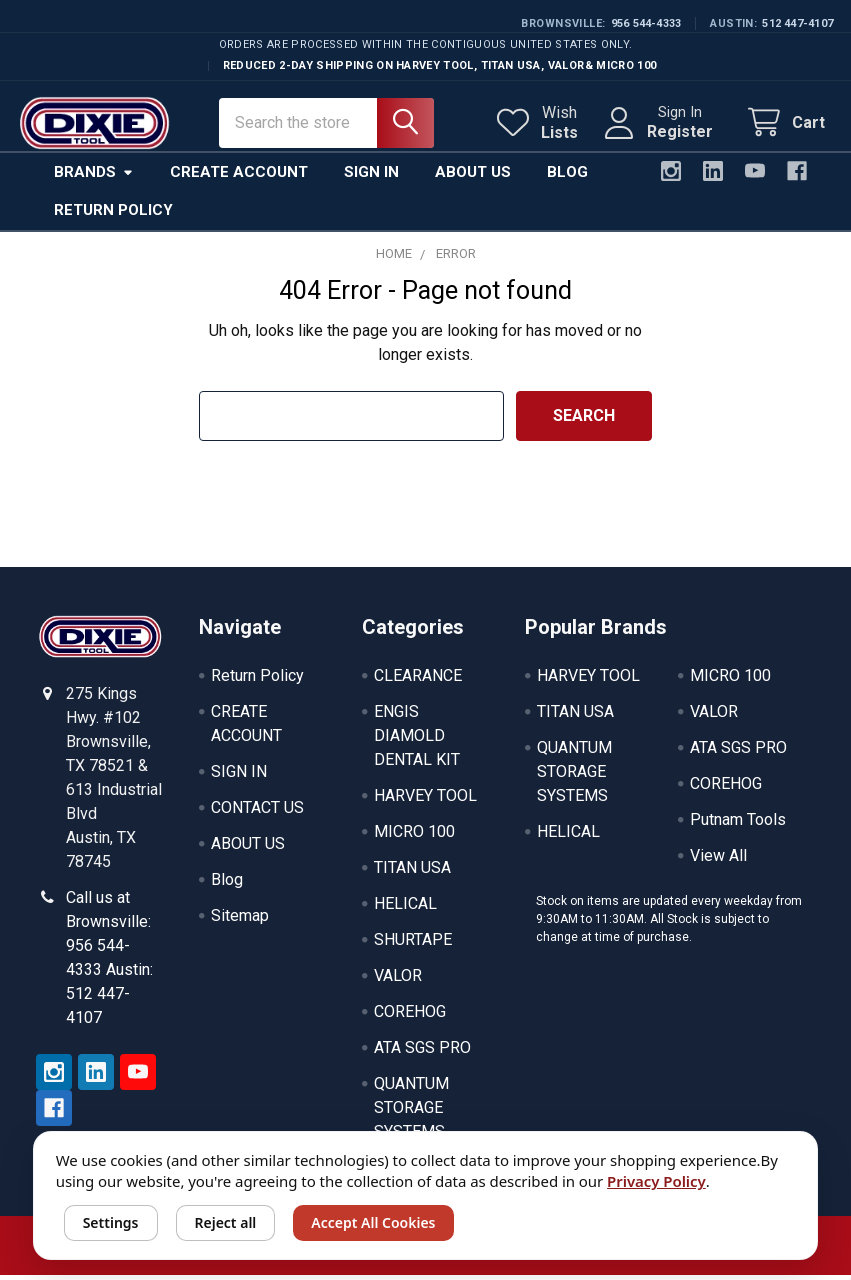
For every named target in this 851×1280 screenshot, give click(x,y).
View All (718, 860)
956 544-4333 (646, 23)
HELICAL (405, 908)
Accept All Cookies (373, 1222)
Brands (94, 177)
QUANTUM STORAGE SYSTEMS (411, 1112)
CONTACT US (257, 812)
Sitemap (240, 920)
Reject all (226, 1222)
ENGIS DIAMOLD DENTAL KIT (417, 740)
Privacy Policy (656, 1181)
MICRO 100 (414, 836)
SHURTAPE (413, 944)
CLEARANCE (418, 680)
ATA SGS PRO (422, 1052)
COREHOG (410, 1016)
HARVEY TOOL (425, 800)
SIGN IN (239, 776)
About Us (473, 177)
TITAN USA (412, 872)
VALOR (398, 980)
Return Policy (113, 215)
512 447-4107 (797, 23)
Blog (567, 177)
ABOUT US (248, 848)
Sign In (371, 177)
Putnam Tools (738, 824)
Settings (111, 1222)
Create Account (239, 177)
